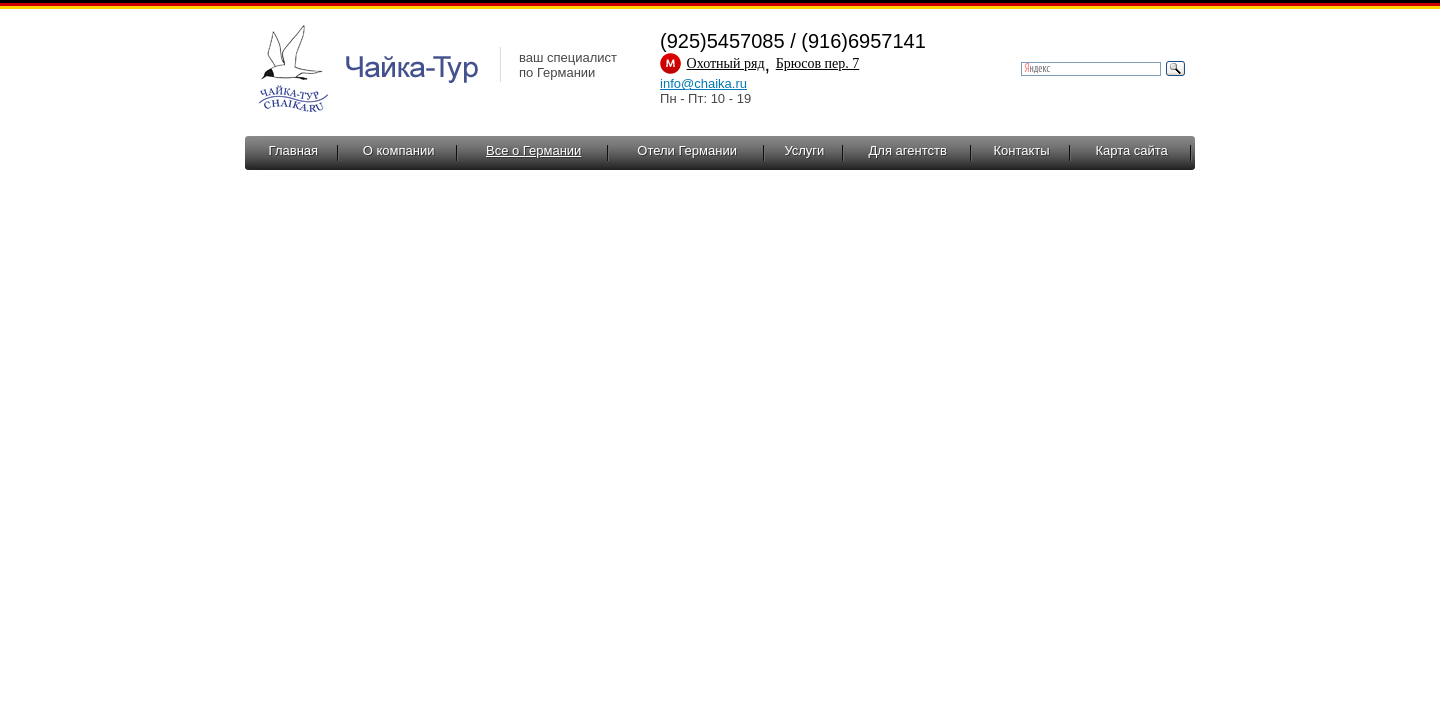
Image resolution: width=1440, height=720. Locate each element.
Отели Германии (687, 150)
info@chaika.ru (703, 83)
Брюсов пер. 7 (818, 63)
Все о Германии (533, 150)
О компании (399, 150)
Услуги (804, 150)
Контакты (1021, 150)
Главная (293, 150)
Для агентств (908, 150)
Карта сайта (1131, 150)
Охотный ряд (726, 63)
